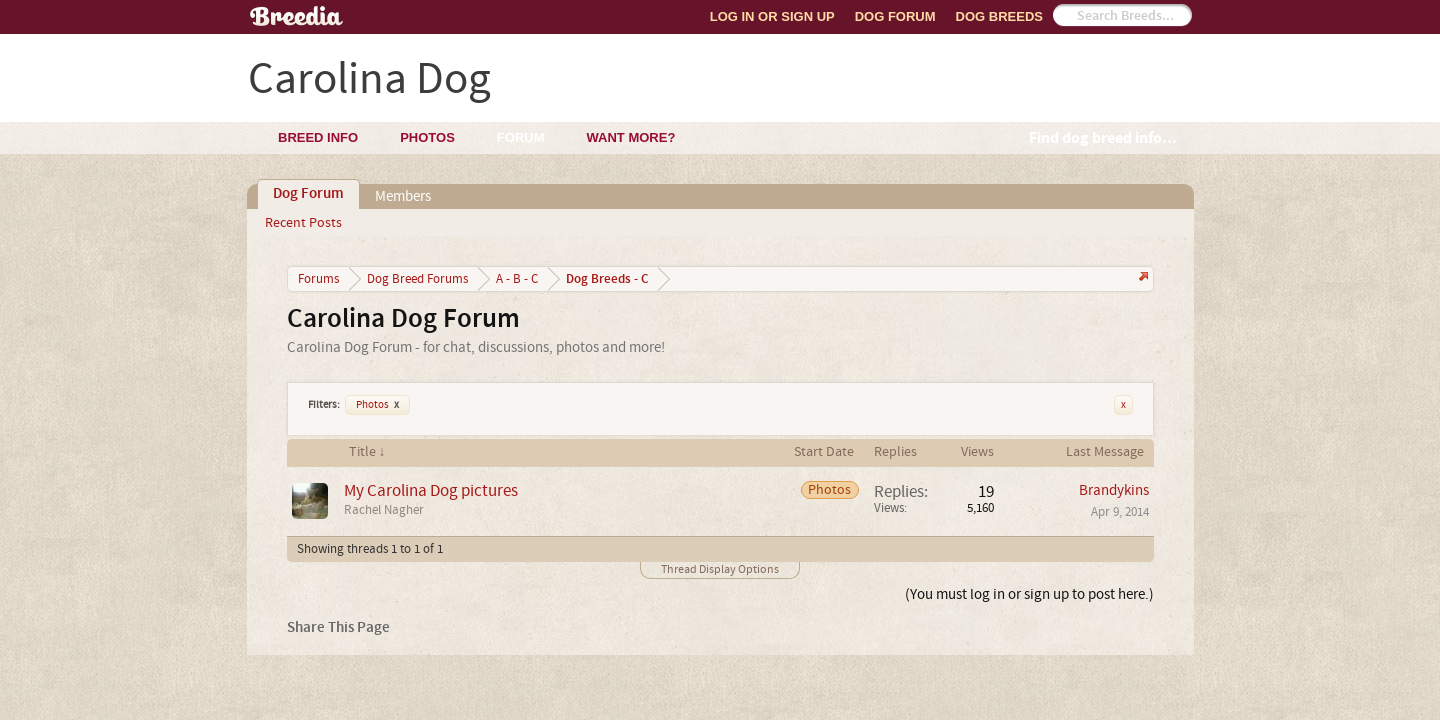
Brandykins (1114, 490)
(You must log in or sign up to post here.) (1029, 594)
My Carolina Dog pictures (431, 490)
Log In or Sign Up (772, 16)
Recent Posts (303, 223)
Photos (377, 405)
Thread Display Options (720, 569)
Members (403, 196)
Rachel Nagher (384, 510)
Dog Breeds (999, 16)
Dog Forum (895, 16)
